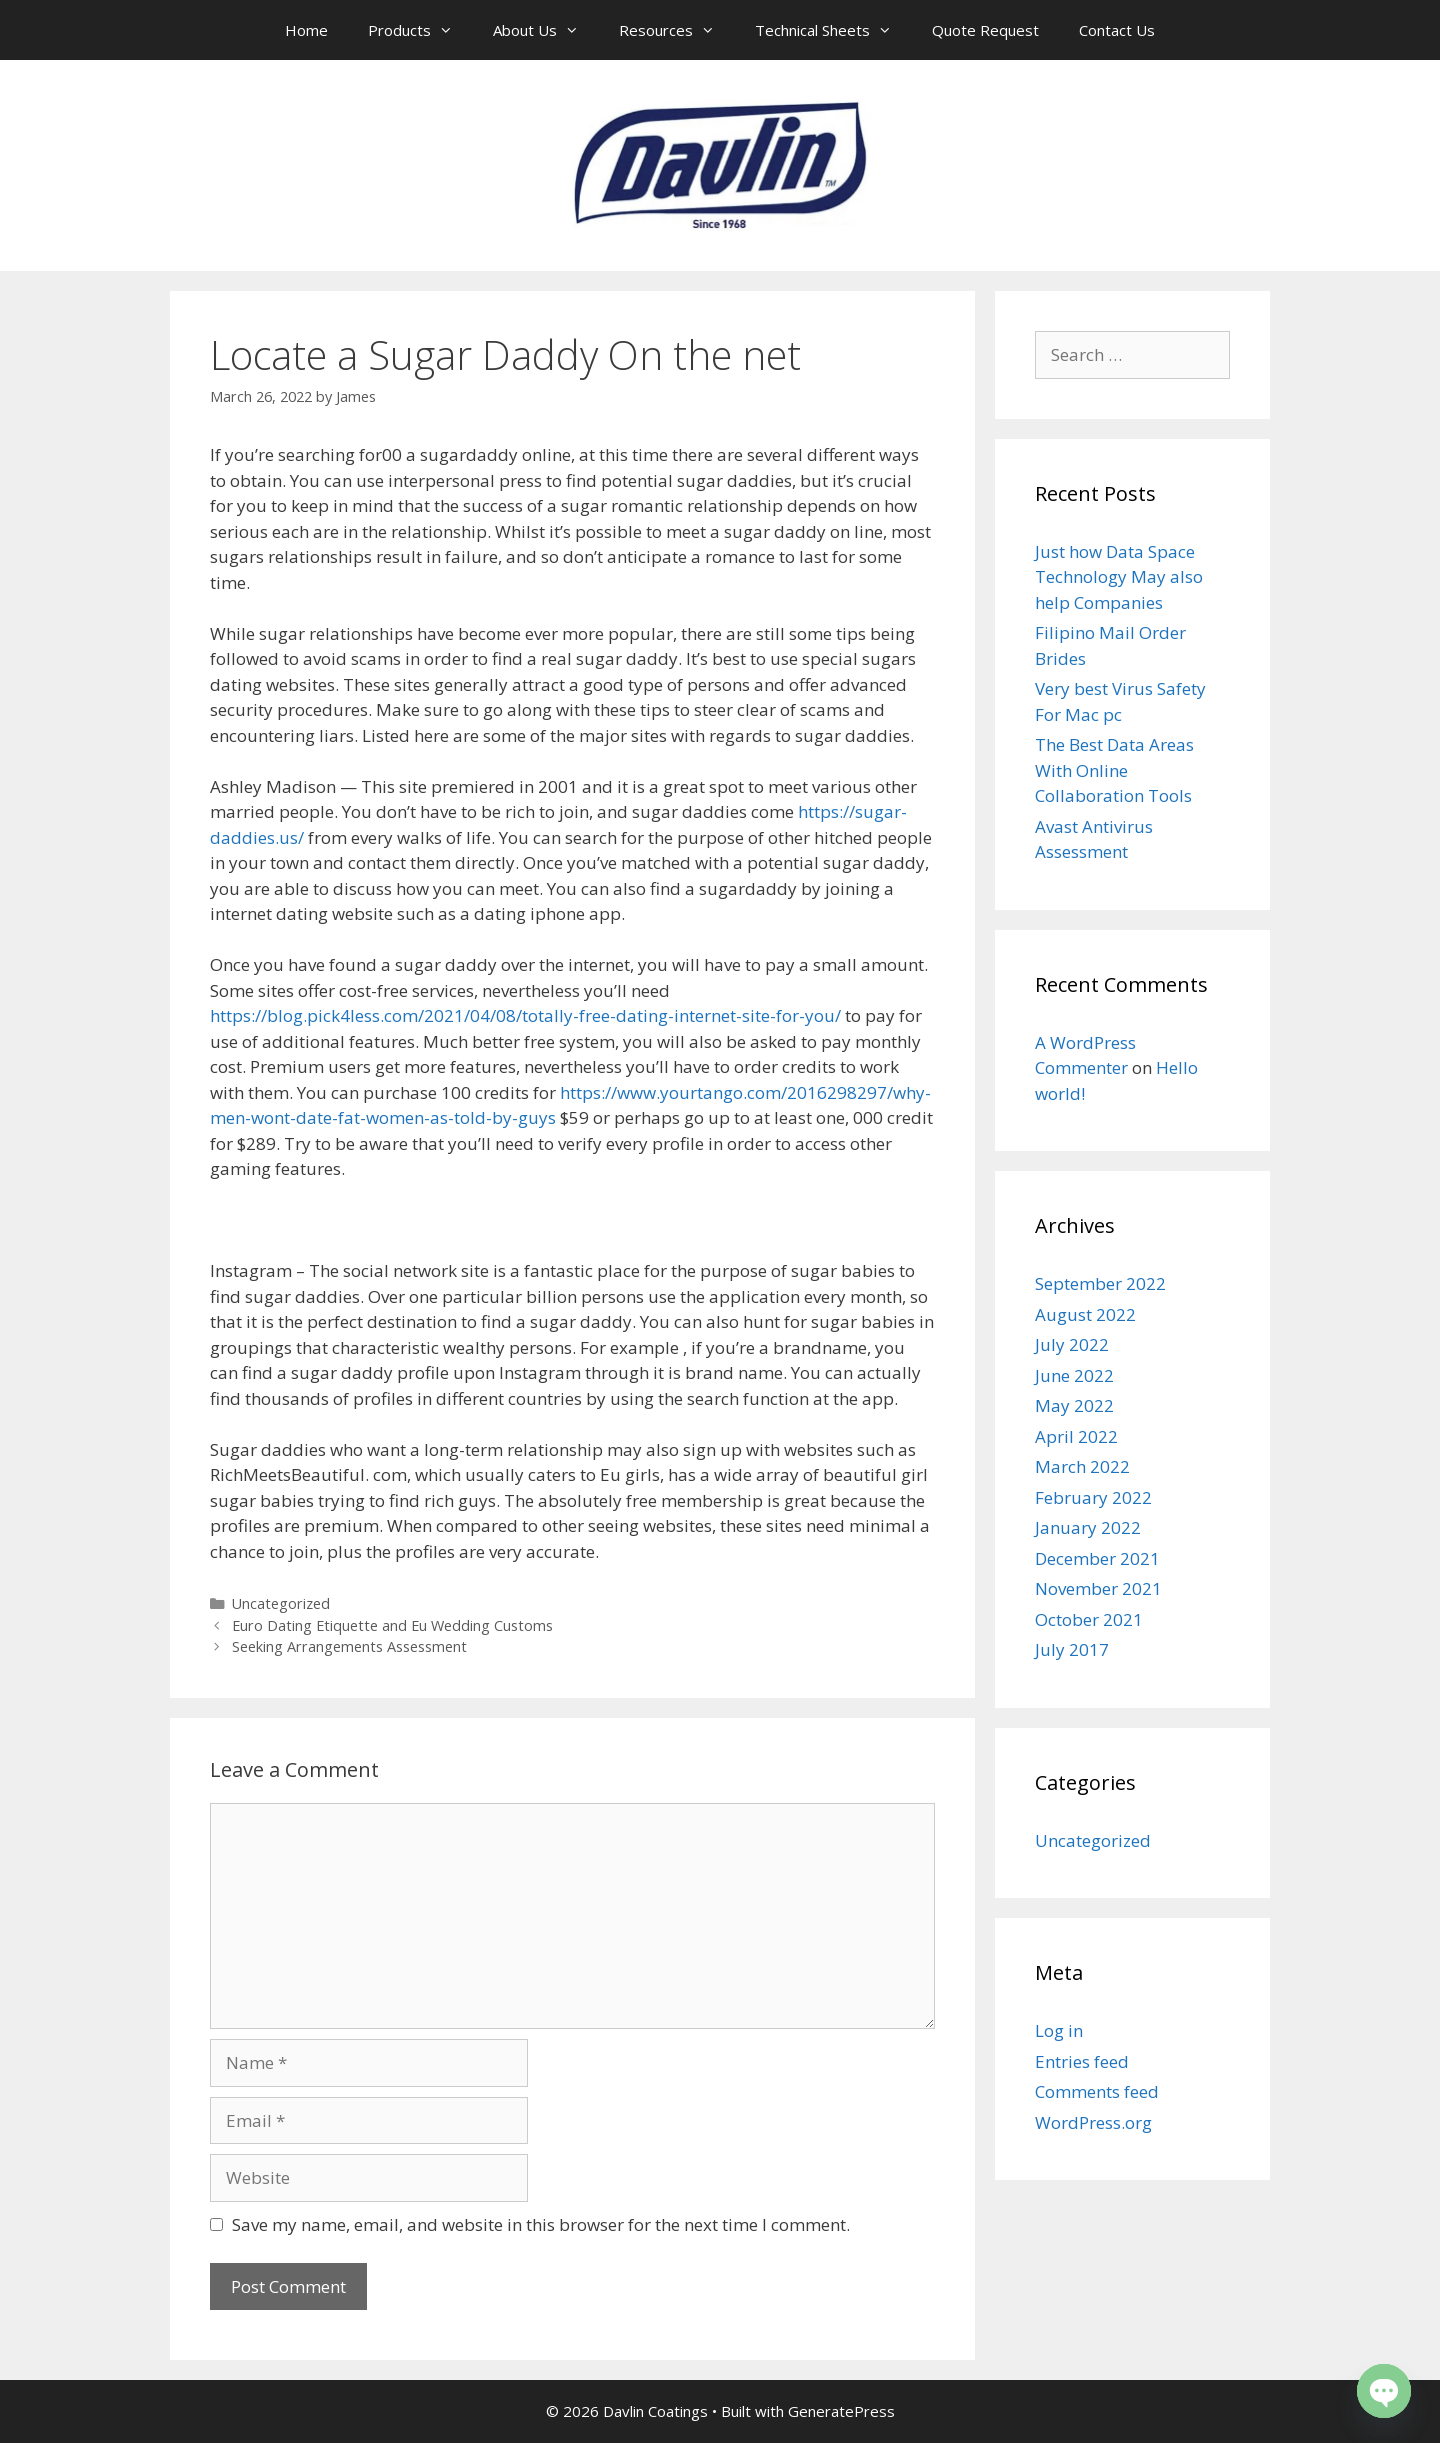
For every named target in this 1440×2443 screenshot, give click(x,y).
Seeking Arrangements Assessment (349, 1646)
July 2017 (1072, 1649)
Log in (1059, 2030)
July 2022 (1072, 1344)
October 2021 (1089, 1619)
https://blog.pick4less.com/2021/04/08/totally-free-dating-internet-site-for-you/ (525, 1015)
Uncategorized (281, 1603)
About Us (546, 30)
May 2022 (1074, 1405)
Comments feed (1097, 2091)
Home (306, 30)
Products (420, 30)
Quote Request (985, 30)
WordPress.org (1093, 2122)
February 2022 (1093, 1497)
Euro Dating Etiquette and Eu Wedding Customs (392, 1625)
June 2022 (1074, 1375)
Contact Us (1117, 30)
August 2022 (1085, 1314)
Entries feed (1082, 2061)
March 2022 (1082, 1466)
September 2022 (1100, 1283)
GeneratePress (841, 2411)
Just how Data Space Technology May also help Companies (1119, 577)
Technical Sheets (833, 30)
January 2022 (1088, 1527)
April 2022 (1076, 1436)
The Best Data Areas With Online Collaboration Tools (1114, 770)
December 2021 (1097, 1558)
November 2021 (1098, 1588)
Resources (677, 30)
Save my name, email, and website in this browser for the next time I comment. (541, 2224)
